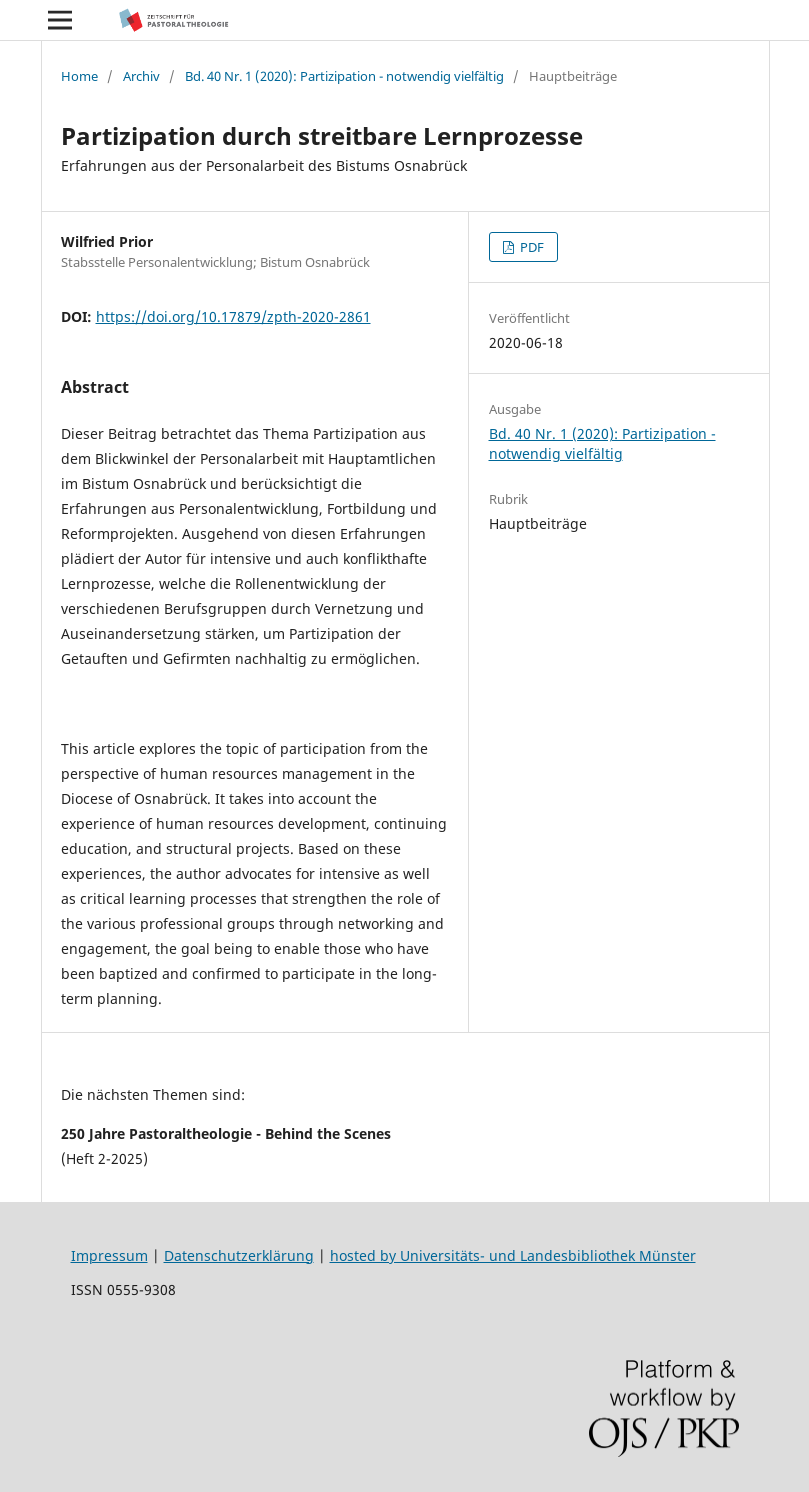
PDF (530, 247)
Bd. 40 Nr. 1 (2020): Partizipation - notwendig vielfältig (344, 76)
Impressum (109, 1255)
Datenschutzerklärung (239, 1255)
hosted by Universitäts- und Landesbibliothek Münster (513, 1255)
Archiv (141, 76)
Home (79, 76)
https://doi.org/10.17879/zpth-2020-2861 (233, 316)
